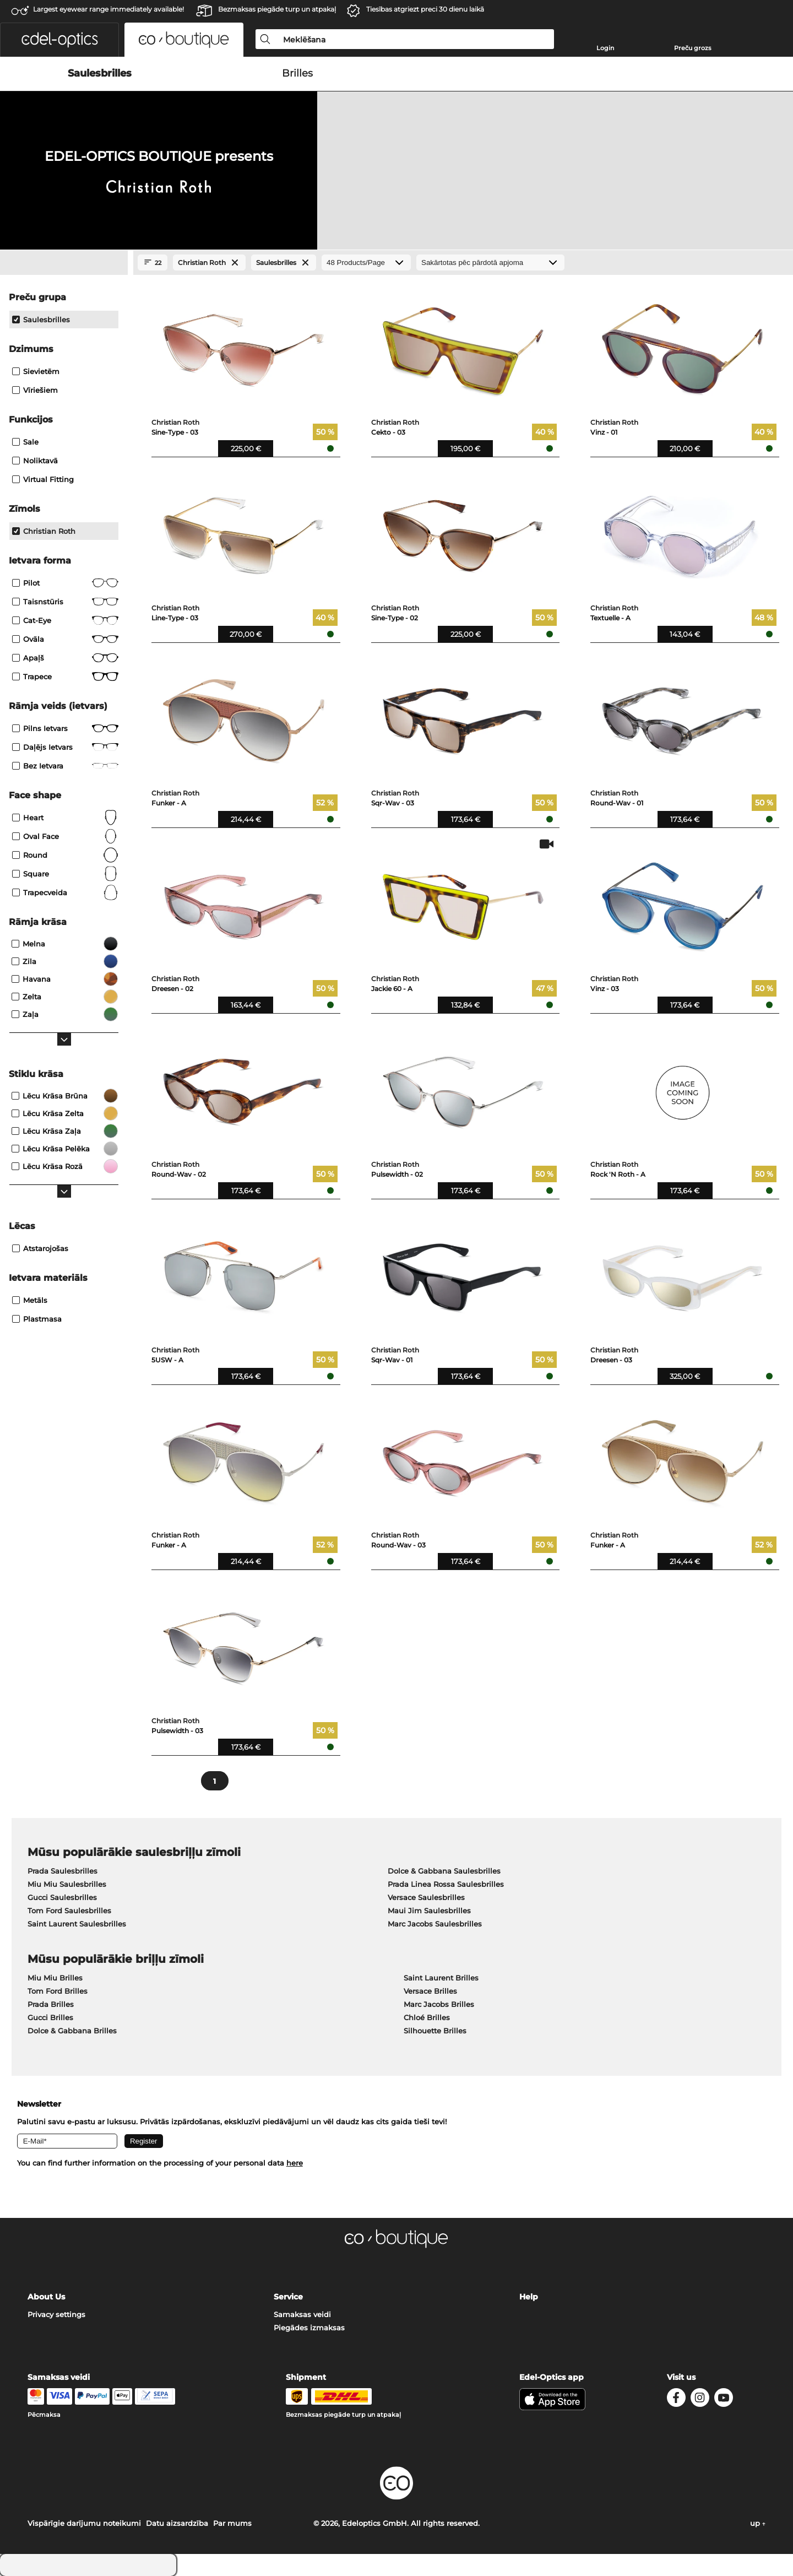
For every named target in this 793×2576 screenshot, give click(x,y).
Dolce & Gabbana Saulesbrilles (444, 1870)
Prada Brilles (51, 2004)
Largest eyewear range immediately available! (108, 9)
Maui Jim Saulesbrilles (429, 1910)
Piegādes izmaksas (309, 2327)
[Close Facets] (64, 263)
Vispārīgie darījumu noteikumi (84, 2523)
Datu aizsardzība (177, 2523)
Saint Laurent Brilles (441, 1977)
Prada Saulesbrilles (62, 1870)
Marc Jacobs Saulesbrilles (435, 1923)
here (294, 2162)
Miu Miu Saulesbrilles (67, 1884)
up (757, 2523)
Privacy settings (56, 2314)
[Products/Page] (366, 262)
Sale (25, 441)
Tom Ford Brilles (58, 1991)
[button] (59, 40)
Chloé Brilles (427, 2017)
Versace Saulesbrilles (426, 1897)
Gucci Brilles (50, 2017)
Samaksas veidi (302, 2314)
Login (605, 48)
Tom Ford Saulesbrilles (69, 1910)
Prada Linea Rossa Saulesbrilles (446, 1884)
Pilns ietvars (65, 728)
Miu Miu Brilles (55, 1977)
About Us (46, 2297)
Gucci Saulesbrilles (62, 1897)
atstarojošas (40, 1248)
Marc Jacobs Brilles (439, 2004)
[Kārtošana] (490, 262)
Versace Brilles (430, 1991)
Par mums (232, 2523)
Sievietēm (35, 371)
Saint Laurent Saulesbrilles (77, 1923)
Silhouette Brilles (435, 2030)
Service (288, 2297)
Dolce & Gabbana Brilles (72, 2030)
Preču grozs (692, 48)
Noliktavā (35, 460)
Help (528, 2297)
